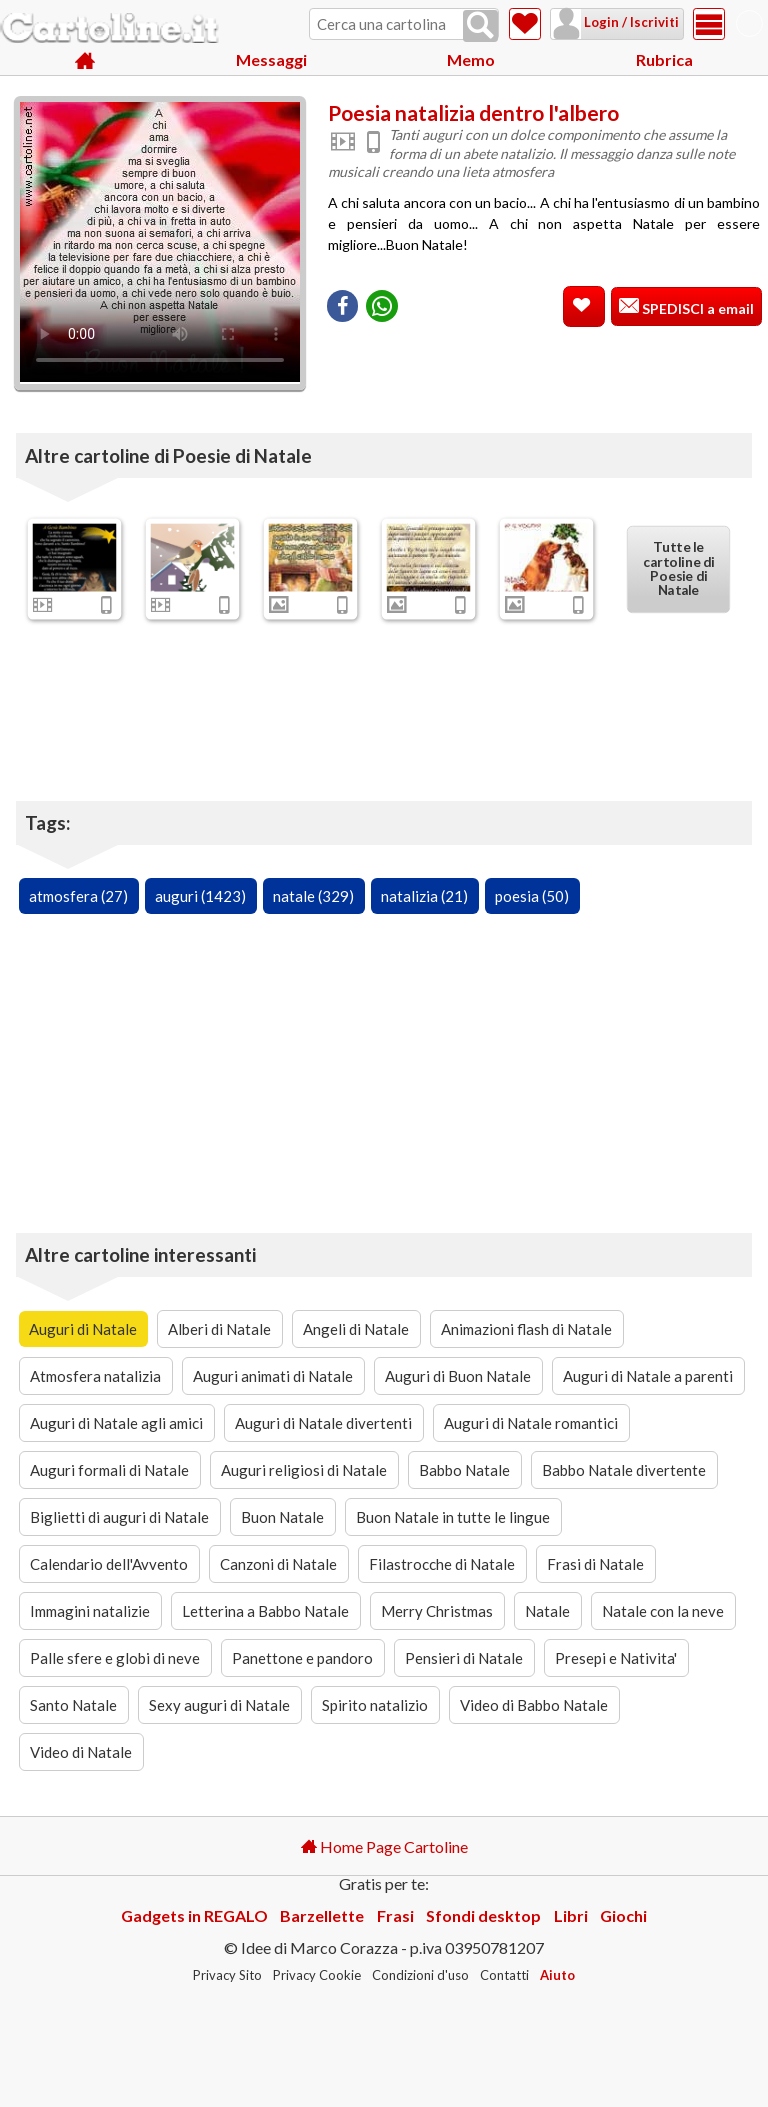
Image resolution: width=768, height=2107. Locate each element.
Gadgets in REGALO (194, 1915)
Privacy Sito (227, 1975)
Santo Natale (73, 1705)
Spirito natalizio (375, 1705)
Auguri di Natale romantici (531, 1423)
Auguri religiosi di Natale (304, 1470)
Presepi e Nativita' (616, 1658)
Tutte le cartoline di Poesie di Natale (678, 569)
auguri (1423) (200, 896)
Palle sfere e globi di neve (115, 1658)
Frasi (395, 1915)
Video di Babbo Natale (534, 1705)
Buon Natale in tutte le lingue (453, 1517)
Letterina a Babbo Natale (265, 1611)
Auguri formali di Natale (109, 1470)
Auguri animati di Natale (273, 1376)
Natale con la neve (663, 1611)
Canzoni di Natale (278, 1564)
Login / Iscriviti (630, 22)
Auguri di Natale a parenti (648, 1376)
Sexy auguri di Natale (219, 1705)
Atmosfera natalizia (95, 1376)
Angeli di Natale (356, 1329)
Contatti (504, 1975)
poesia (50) (532, 896)
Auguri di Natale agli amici (116, 1423)
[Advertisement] (544, 369)
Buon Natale (282, 1517)
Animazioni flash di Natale (526, 1329)
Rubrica (664, 59)
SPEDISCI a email (696, 308)
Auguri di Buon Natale (458, 1376)
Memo (471, 59)
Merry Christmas (437, 1611)
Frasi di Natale (595, 1564)
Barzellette (322, 1915)
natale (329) (313, 896)
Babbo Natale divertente (624, 1470)
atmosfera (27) (78, 896)
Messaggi (271, 59)
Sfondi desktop (483, 1915)
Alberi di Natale (219, 1329)
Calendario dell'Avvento (109, 1564)
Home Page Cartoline (384, 1846)
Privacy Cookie (317, 1975)
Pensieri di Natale (464, 1658)
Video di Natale (81, 1752)
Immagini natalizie (90, 1611)
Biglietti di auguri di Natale (119, 1517)
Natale (547, 1611)
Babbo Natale (464, 1470)
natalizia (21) (424, 896)
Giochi (623, 1915)
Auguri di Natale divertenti (323, 1423)
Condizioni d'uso (420, 1975)
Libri (571, 1915)
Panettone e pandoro (302, 1658)
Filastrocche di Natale (442, 1564)
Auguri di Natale (83, 1329)
